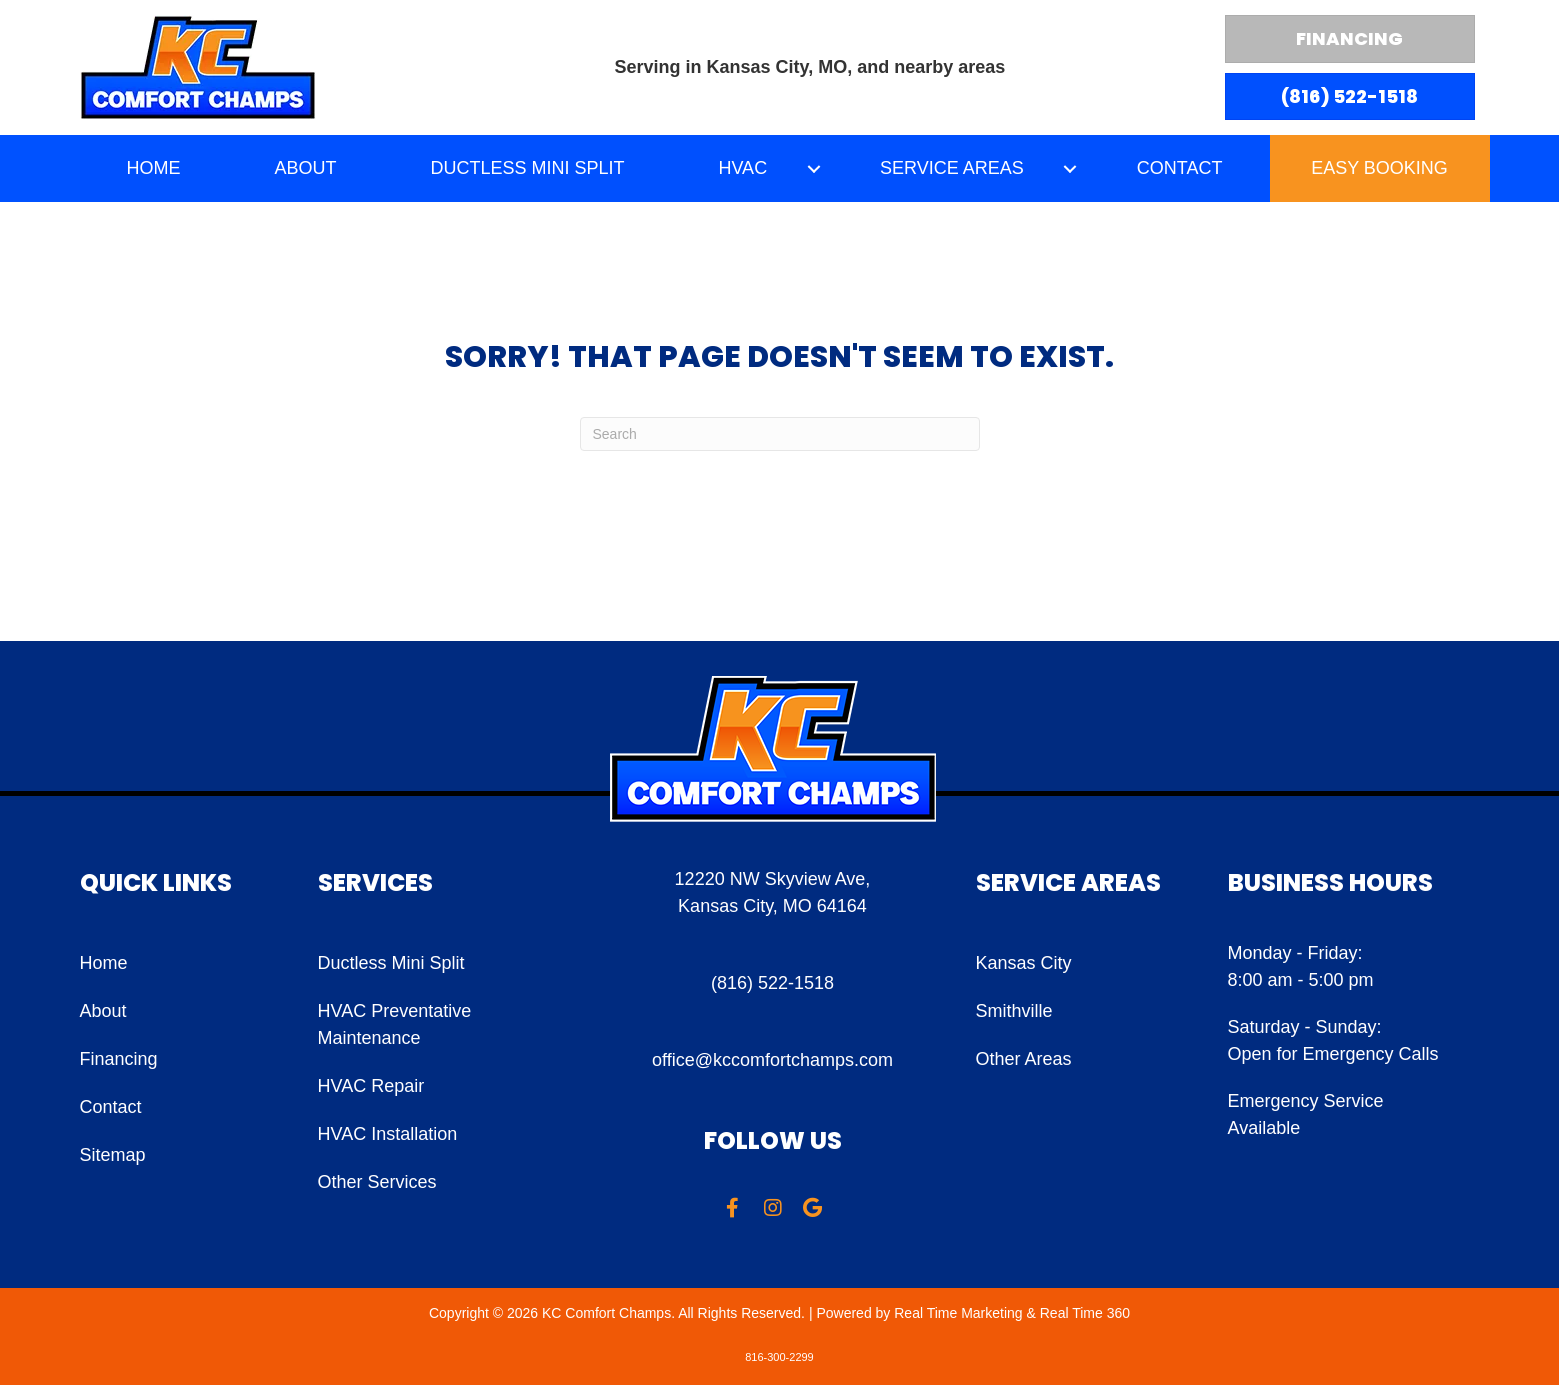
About (103, 1011)
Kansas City (1024, 963)
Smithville (1014, 1011)
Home (104, 963)
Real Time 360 (1085, 1313)
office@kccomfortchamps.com (772, 1060)
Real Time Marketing (958, 1313)
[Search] (780, 434)
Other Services (377, 1182)
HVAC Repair (371, 1086)
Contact (111, 1107)
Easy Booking (1379, 168)
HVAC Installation (388, 1134)
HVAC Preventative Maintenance (395, 1024)
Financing (119, 1059)
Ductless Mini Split (391, 963)
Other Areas (1024, 1059)
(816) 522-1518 (772, 983)
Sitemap (113, 1155)
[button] (813, 169)
